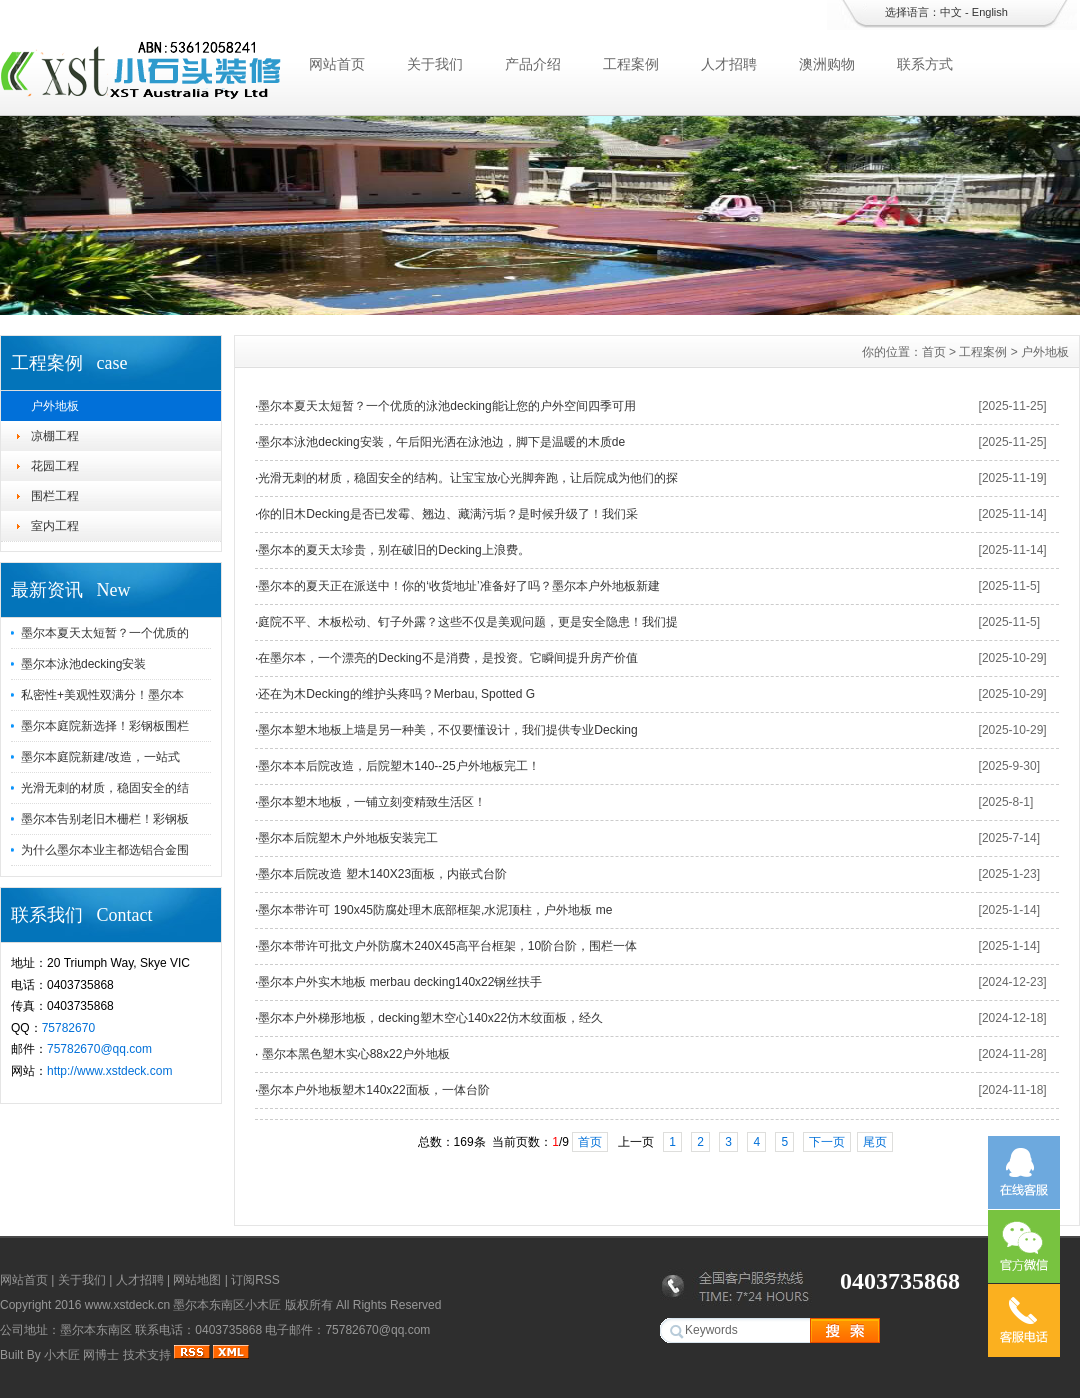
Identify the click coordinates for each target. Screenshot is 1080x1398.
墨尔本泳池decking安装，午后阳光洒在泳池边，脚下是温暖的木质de (441, 442)
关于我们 (435, 64)
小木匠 (62, 1355)
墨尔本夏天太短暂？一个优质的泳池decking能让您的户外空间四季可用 (446, 406)
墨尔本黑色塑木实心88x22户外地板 (354, 1054)
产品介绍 (533, 64)
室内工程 (55, 526)
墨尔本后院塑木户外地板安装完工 (348, 838)
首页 (934, 352)
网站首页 (337, 64)
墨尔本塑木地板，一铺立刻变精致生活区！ (372, 802)
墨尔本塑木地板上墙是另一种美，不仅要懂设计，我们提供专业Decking (447, 730)
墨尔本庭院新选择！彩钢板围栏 (105, 726)
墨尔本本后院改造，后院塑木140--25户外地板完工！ (398, 766)
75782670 (68, 1028)
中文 (951, 12)
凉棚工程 (55, 436)
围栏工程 (55, 496)
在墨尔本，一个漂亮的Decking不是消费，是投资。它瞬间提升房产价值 (447, 658)
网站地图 (197, 1280)
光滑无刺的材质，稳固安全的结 (105, 788)
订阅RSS (255, 1280)
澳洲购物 (827, 64)
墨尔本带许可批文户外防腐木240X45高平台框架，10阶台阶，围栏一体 (447, 946)
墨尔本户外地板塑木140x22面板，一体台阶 (373, 1090)
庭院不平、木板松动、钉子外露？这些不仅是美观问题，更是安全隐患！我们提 (468, 622)
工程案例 (631, 64)
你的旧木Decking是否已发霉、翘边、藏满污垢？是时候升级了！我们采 (447, 514)
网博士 (101, 1355)
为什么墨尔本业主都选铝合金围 (105, 850)
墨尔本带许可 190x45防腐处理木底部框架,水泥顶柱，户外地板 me (435, 910)
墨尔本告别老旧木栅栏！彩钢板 (105, 819)
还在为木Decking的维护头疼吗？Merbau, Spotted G (396, 694)
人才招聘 (729, 64)
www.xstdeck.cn (127, 1305)
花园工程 (55, 466)
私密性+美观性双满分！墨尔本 (102, 695)
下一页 (827, 1142)
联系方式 (925, 64)
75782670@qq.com (99, 1049)
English (990, 12)
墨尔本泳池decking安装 (83, 664)
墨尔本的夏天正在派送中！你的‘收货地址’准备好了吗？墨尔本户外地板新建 (458, 586)
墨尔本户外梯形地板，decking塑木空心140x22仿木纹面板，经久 (430, 1018)
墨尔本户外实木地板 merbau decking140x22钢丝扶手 (400, 982)
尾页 (875, 1142)
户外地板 (55, 406)
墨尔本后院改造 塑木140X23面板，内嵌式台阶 (382, 874)
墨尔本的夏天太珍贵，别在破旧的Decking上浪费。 (393, 550)
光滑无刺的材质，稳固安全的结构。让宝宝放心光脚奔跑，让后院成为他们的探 (468, 478)
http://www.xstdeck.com (109, 1071)
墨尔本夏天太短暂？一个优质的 (105, 633)
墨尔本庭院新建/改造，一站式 (100, 757)
